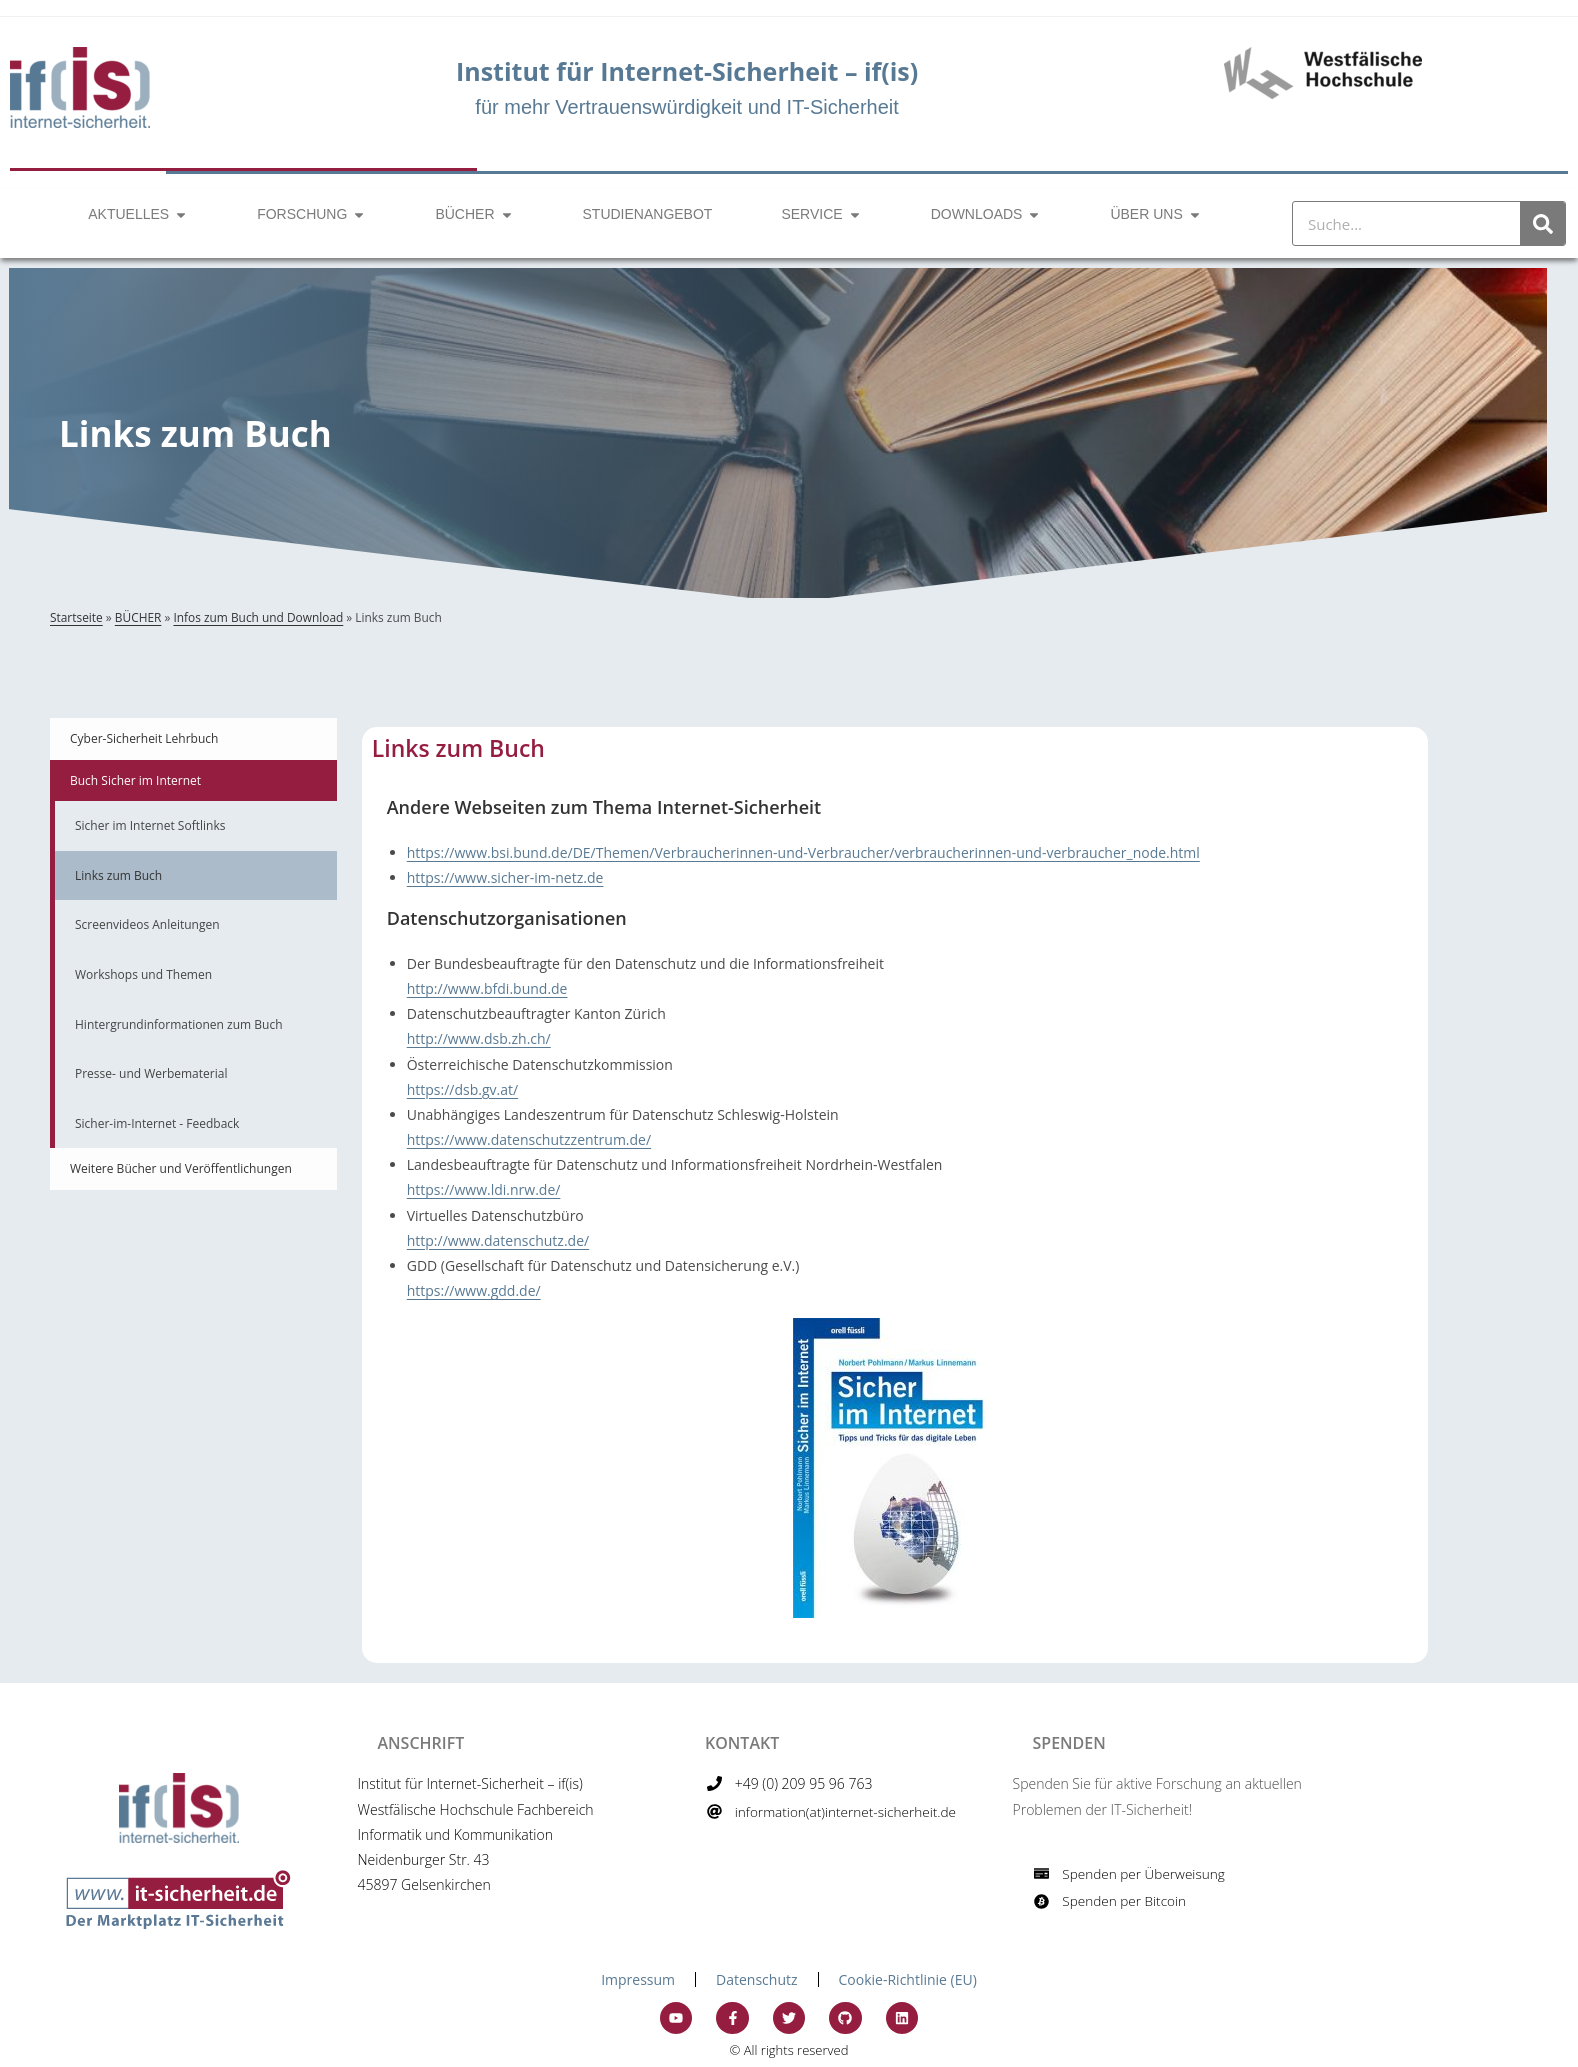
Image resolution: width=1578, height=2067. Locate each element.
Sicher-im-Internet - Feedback (157, 1123)
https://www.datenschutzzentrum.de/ (529, 1139)
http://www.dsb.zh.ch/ (479, 1038)
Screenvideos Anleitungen (147, 924)
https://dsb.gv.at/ (462, 1089)
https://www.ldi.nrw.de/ (484, 1189)
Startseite (76, 617)
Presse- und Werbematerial (151, 1073)
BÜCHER (138, 617)
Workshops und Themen (143, 974)
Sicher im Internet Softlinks (150, 825)
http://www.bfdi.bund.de (487, 988)
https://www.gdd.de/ (474, 1290)
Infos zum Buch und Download (258, 617)
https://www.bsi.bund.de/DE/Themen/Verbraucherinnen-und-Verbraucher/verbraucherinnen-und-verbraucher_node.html (803, 852)
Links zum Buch (118, 875)
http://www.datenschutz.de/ (498, 1240)
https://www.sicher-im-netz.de (505, 877)
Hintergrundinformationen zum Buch (179, 1024)
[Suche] (1542, 223)
